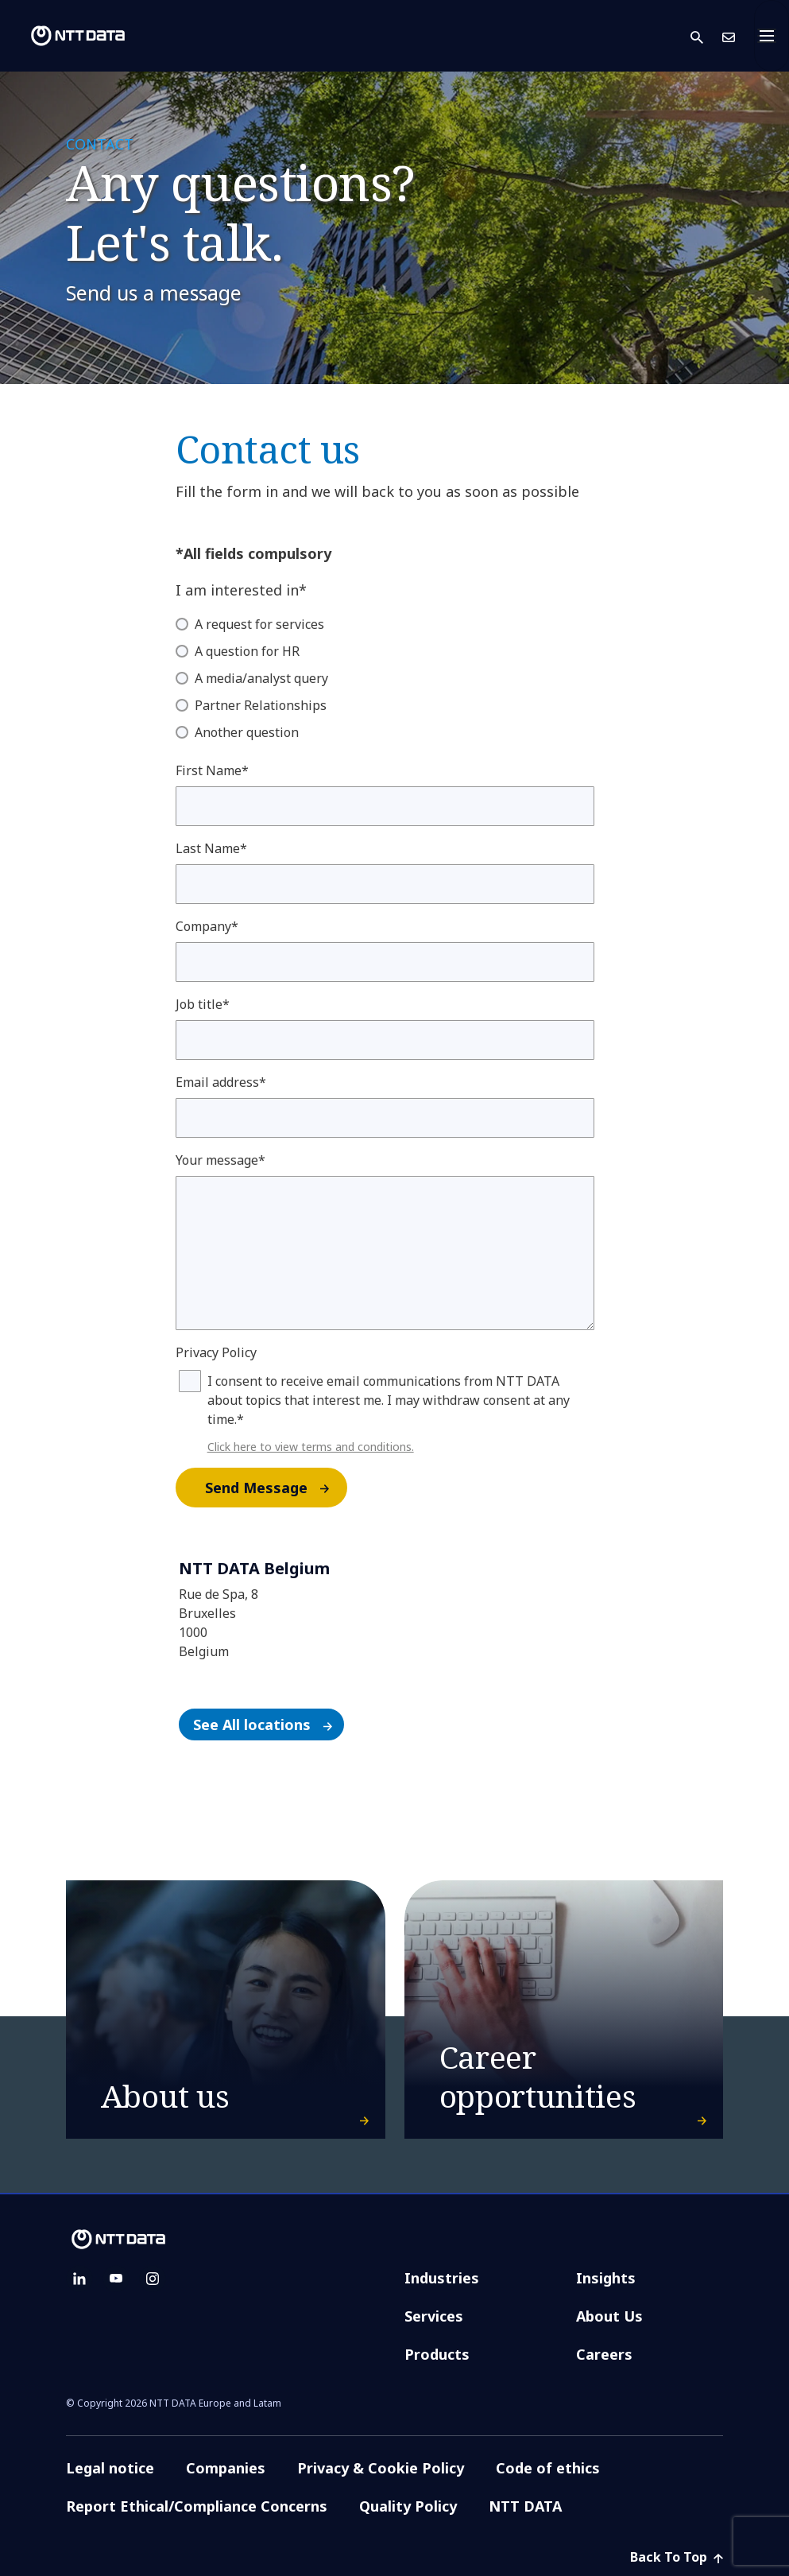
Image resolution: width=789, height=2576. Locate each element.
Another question (247, 732)
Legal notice (110, 2467)
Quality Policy (408, 2506)
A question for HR (247, 651)
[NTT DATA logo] (65, 36)
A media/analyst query (261, 678)
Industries (441, 2277)
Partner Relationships (261, 705)
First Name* (212, 770)
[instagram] (152, 2278)
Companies (225, 2467)
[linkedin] (79, 2278)
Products (437, 2354)
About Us (609, 2316)
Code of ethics (548, 2467)
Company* (207, 926)
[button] (706, 36)
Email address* (221, 1082)
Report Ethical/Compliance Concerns (196, 2506)
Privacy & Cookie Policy (380, 2467)
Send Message (275, 1487)
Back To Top (676, 2557)
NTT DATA (527, 2506)
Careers (604, 2354)
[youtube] (116, 2278)
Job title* (203, 1004)
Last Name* (211, 848)
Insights (606, 2277)
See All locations (267, 1724)
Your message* (220, 1160)
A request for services (259, 624)
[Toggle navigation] (771, 36)
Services (433, 2316)
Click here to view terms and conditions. (310, 1446)
